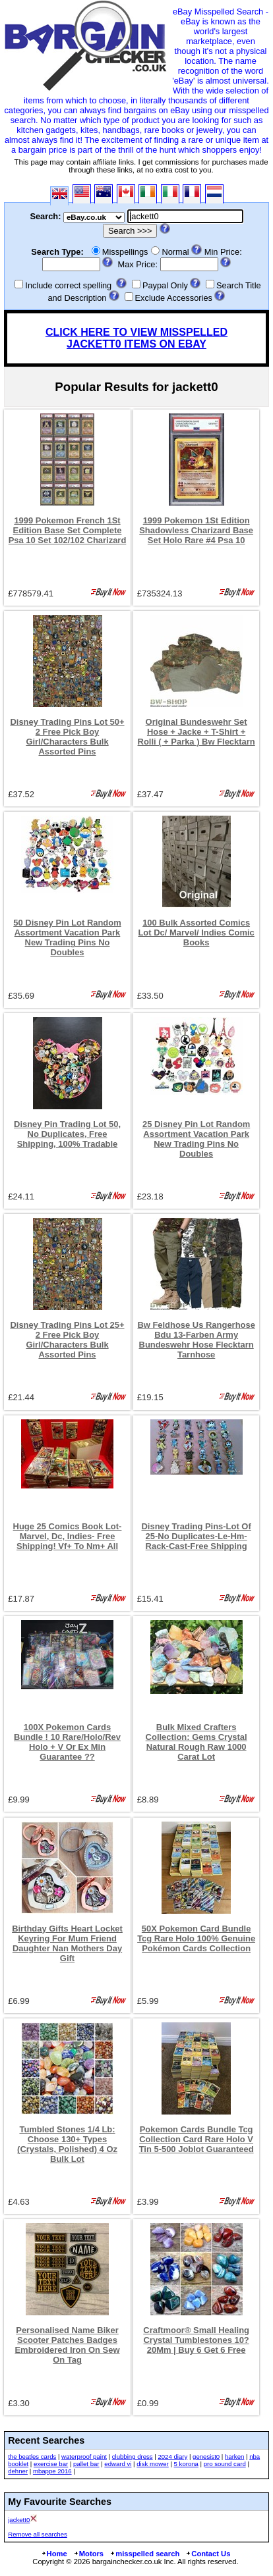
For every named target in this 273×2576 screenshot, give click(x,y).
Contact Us (207, 2554)
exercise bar (51, 2463)
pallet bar (86, 2463)
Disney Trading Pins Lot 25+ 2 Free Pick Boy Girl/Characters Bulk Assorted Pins (67, 1339)
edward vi (117, 2463)
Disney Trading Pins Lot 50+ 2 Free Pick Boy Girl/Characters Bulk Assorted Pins (67, 736)
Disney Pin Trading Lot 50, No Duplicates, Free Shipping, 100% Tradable (67, 1134)
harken (234, 2456)
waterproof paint (84, 2456)
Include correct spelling (68, 285)
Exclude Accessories (173, 298)
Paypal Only (165, 285)
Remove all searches (37, 2534)
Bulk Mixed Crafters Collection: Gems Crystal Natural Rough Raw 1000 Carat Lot (196, 1742)
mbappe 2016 (52, 2471)
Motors (88, 2554)
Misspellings (125, 252)
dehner (18, 2471)
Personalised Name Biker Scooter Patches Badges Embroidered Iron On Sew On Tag (67, 2345)
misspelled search (144, 2554)
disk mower (152, 2463)
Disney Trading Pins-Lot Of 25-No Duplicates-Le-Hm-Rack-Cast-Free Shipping (196, 1536)
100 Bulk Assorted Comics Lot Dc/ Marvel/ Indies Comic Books (196, 932)
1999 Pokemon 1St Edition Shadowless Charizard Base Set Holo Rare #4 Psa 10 (196, 530)
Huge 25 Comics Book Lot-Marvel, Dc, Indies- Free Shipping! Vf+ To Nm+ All (67, 1536)
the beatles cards (32, 2456)
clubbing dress (132, 2456)
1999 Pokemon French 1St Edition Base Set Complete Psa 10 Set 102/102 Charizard (68, 530)
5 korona (186, 2463)
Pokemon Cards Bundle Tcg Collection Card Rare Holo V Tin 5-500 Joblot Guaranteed (196, 2139)
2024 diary (172, 2456)
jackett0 (19, 2519)
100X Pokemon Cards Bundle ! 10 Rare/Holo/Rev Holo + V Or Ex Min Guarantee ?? (67, 1742)
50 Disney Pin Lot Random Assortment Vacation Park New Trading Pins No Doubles (67, 937)
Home (54, 2554)
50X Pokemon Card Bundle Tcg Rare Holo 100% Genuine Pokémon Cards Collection (196, 1938)
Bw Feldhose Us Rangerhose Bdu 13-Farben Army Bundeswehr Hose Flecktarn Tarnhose (196, 1339)
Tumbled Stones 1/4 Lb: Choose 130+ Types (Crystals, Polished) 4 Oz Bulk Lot (67, 2144)
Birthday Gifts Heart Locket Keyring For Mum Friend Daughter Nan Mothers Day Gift (67, 1943)
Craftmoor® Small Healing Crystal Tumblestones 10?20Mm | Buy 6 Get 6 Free (196, 2340)
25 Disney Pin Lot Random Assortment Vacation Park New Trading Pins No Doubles (196, 1139)
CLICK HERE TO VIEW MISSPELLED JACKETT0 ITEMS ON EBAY (137, 338)
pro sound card (225, 2463)
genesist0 (206, 2456)
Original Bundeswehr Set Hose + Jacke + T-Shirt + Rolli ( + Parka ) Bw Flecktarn (196, 732)
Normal (175, 252)
